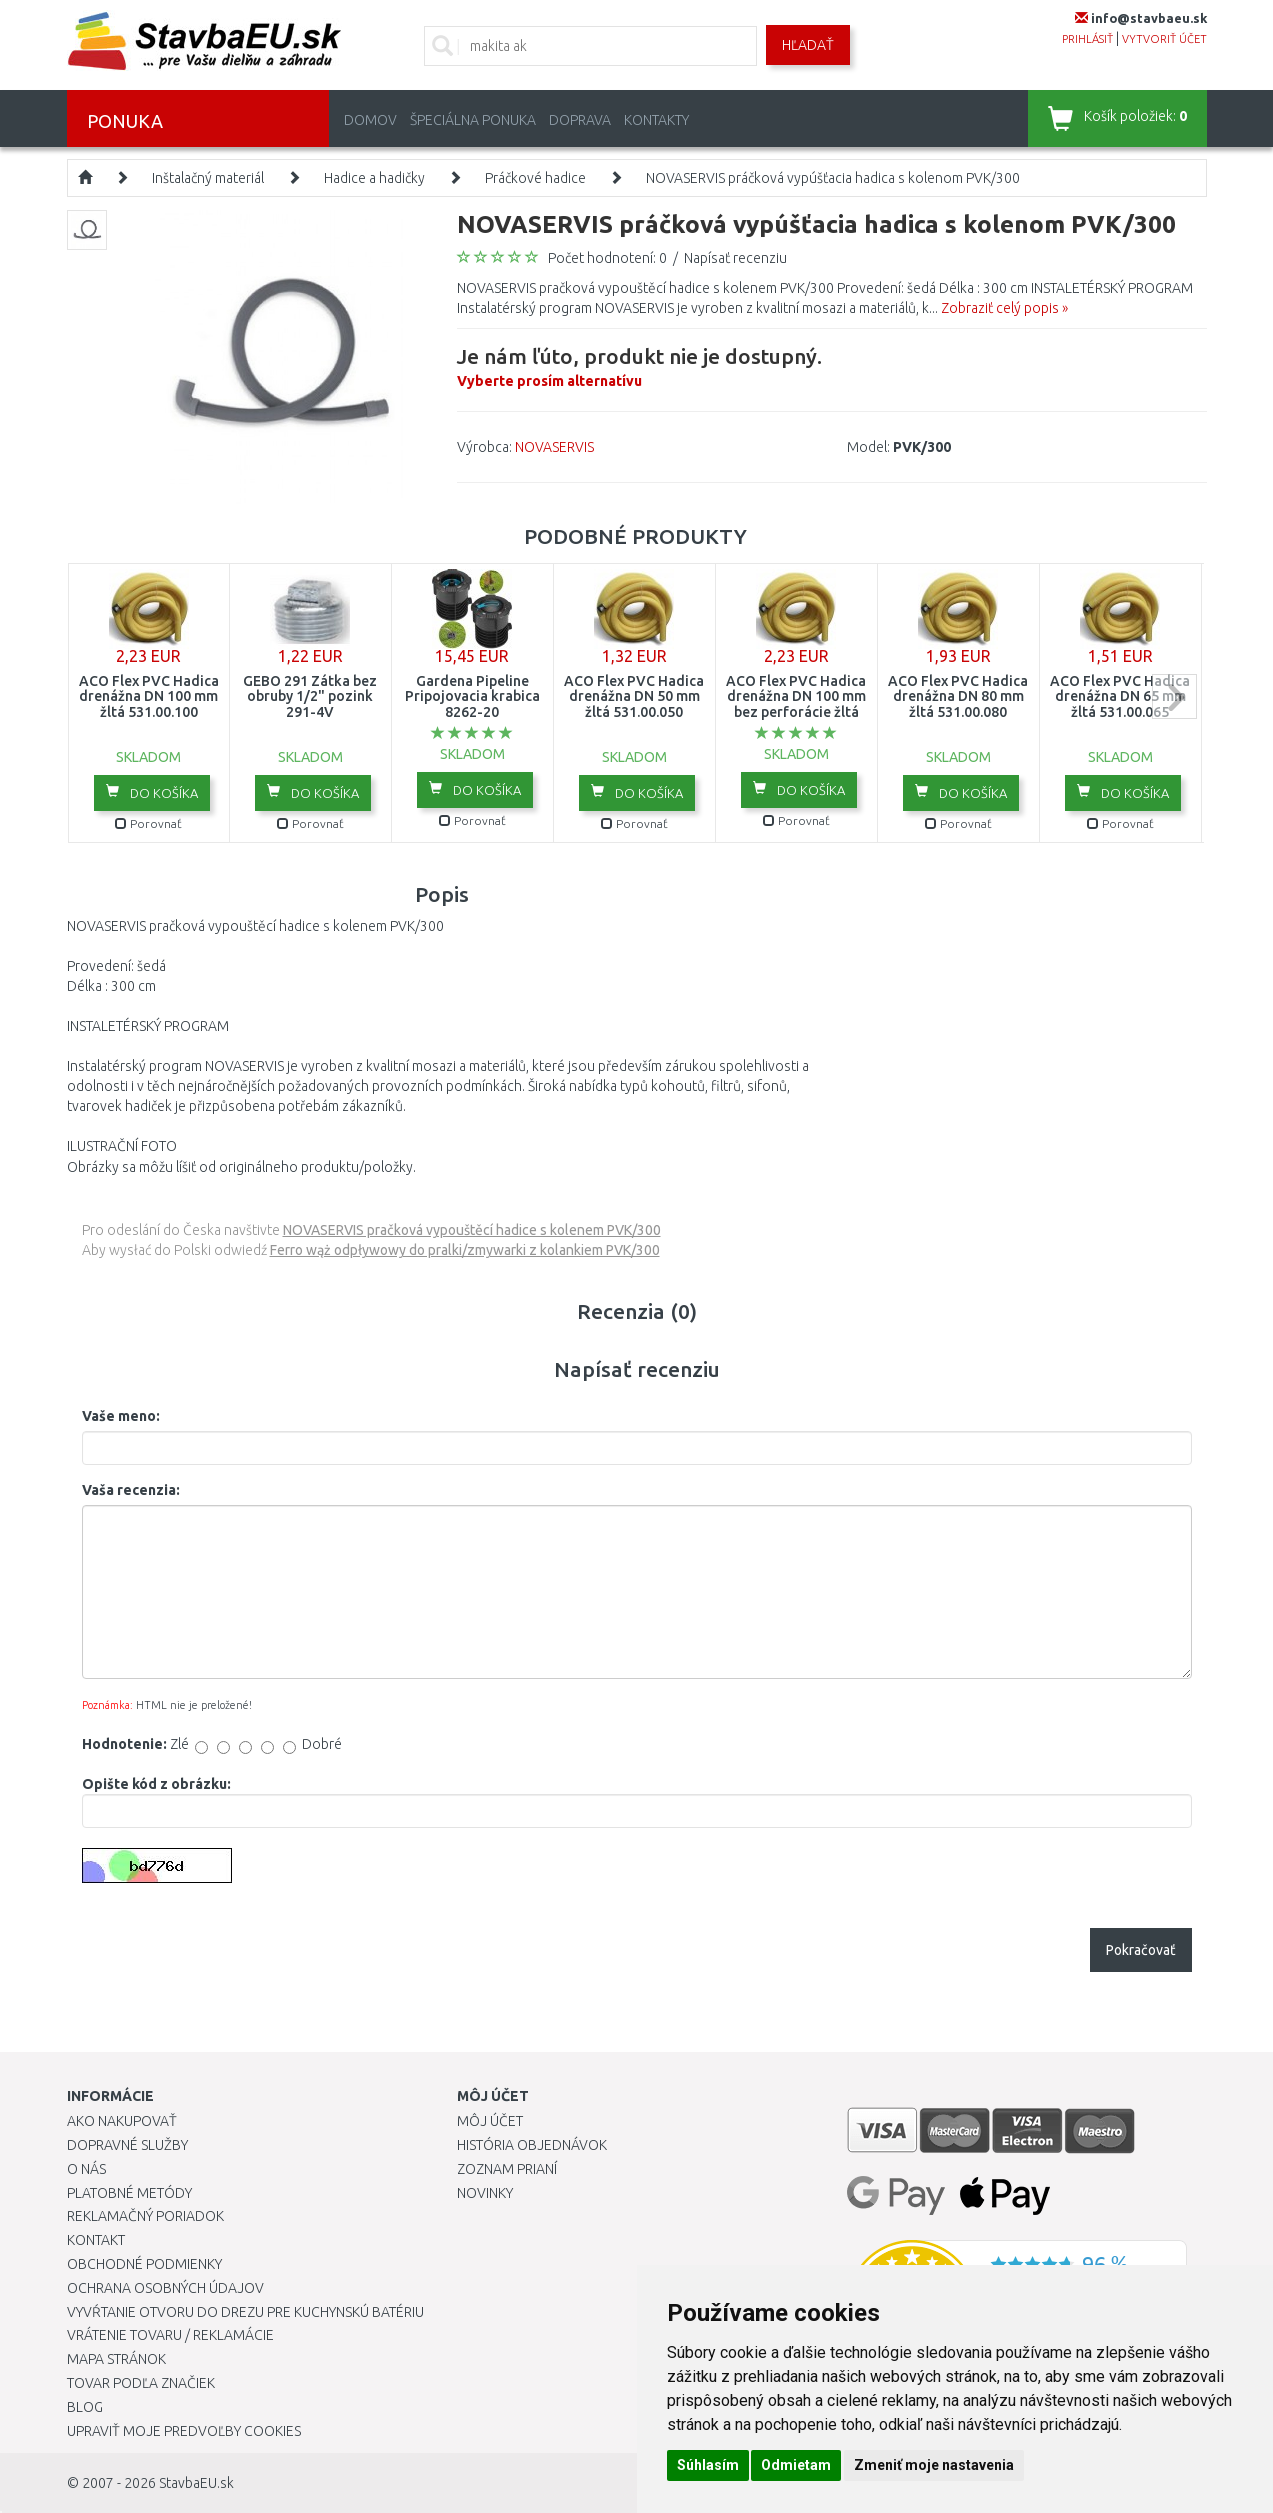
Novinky (485, 2193)
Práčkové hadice (535, 178)
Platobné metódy (129, 2193)
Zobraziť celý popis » (1004, 308)
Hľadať (808, 45)
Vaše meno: (121, 1416)
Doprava (580, 120)
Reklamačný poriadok (145, 2216)
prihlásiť (1087, 39)
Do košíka (152, 792)
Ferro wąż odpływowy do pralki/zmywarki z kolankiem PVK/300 (465, 1250)
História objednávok (532, 2145)
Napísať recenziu (735, 258)
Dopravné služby (127, 2145)
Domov (370, 120)
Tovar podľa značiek (141, 2383)
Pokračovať (1141, 1950)
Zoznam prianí (507, 2169)
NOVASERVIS (554, 447)
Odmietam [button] (796, 2465)
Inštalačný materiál (208, 178)
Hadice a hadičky (374, 178)
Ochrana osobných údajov (165, 2288)
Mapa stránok (116, 2359)
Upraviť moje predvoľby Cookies (184, 2431)
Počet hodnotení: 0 (607, 258)
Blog (85, 2407)
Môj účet (490, 2121)
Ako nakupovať (122, 2121)
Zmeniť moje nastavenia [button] (934, 2465)
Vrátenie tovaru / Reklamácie (170, 2335)
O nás (86, 2169)
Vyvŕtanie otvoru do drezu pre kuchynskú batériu (245, 2312)
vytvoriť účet (1164, 39)
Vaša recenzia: (131, 1490)
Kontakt (96, 2240)
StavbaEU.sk (196, 2483)
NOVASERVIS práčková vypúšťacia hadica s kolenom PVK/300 (833, 178)
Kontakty (656, 120)
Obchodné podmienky (144, 2264)
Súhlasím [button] (708, 2465)
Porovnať (148, 823)
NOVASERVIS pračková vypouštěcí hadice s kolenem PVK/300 (472, 1230)
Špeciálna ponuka (473, 120)
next (1174, 696)
